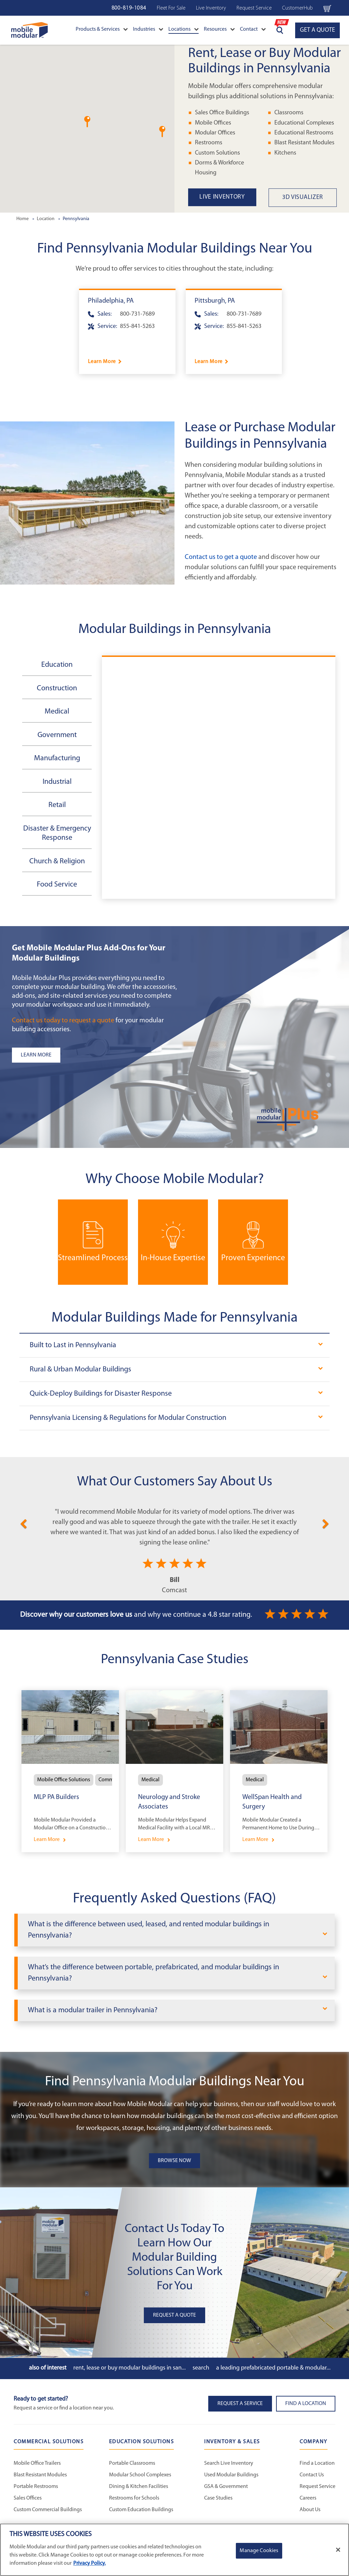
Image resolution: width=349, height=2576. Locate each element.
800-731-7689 (137, 314)
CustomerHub (297, 8)
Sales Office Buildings (222, 113)
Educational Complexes (304, 123)
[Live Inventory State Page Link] (228, 197)
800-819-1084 (128, 8)
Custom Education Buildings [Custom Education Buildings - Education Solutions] (141, 2510)
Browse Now (174, 2160)
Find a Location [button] (305, 2403)
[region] (174, 2549)
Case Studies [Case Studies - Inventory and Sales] (218, 2498)
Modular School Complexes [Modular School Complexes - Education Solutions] (140, 2475)
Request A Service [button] (240, 2403)
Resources (219, 29)
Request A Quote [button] (174, 2315)
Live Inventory (211, 8)
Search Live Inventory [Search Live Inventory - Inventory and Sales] (228, 2463)
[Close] (338, 2549)
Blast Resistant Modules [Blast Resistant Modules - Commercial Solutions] (40, 2475)
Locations (183, 29)
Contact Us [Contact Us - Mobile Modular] (312, 2475)
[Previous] (23, 1523)
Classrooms (288, 113)
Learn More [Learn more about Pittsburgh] (209, 361)
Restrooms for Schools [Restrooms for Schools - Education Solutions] (134, 2498)
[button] (162, 131)
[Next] (326, 1523)
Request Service (254, 8)
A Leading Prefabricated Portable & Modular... (273, 2368)
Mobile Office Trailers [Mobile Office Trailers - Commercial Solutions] (37, 2463)
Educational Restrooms (303, 133)
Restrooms (208, 143)
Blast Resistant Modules (304, 143)
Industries (148, 29)
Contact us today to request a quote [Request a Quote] (63, 1020)
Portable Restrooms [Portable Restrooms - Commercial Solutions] (36, 2486)
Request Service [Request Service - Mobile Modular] (317, 2486)
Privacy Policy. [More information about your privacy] (89, 2563)
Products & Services (102, 29)
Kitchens (285, 153)
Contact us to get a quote (221, 557)
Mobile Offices (213, 123)
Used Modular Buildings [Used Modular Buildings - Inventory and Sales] (231, 2475)
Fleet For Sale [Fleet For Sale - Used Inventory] (171, 8)
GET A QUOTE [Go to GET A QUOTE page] (317, 30)
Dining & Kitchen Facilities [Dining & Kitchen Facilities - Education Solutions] (138, 2486)
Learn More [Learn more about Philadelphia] (102, 361)
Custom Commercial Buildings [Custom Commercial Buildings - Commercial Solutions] (48, 2510)
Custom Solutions (217, 153)
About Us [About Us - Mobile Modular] (310, 2510)
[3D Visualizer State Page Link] (309, 197)
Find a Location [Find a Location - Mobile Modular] (317, 2463)
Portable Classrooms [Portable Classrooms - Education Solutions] (132, 2463)
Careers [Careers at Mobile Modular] (308, 2498)
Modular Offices (215, 133)
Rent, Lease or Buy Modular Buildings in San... (129, 2368)
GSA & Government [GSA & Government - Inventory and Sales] (226, 2486)
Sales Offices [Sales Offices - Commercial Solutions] (28, 2498)
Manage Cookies (259, 2550)
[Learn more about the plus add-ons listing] (97, 1055)
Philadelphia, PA (111, 301)
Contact (253, 29)
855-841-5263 (137, 326)
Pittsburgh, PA (215, 301)
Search (201, 2368)
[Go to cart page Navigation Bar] (327, 8)
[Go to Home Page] (29, 30)
